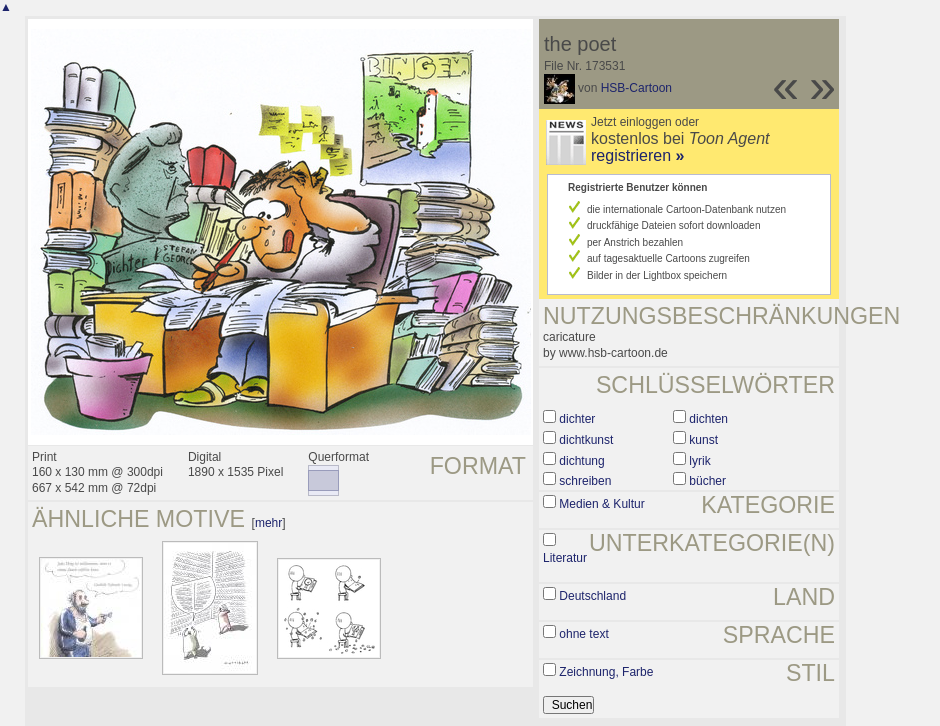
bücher (707, 481)
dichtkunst (586, 440)
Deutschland (592, 596)
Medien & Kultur (601, 504)
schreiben (585, 481)
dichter (577, 419)
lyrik (699, 461)
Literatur (565, 558)
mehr (268, 523)
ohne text (583, 634)
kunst (703, 440)
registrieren (637, 155)
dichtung (581, 461)
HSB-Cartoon (636, 88)
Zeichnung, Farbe (606, 672)
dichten (708, 419)
